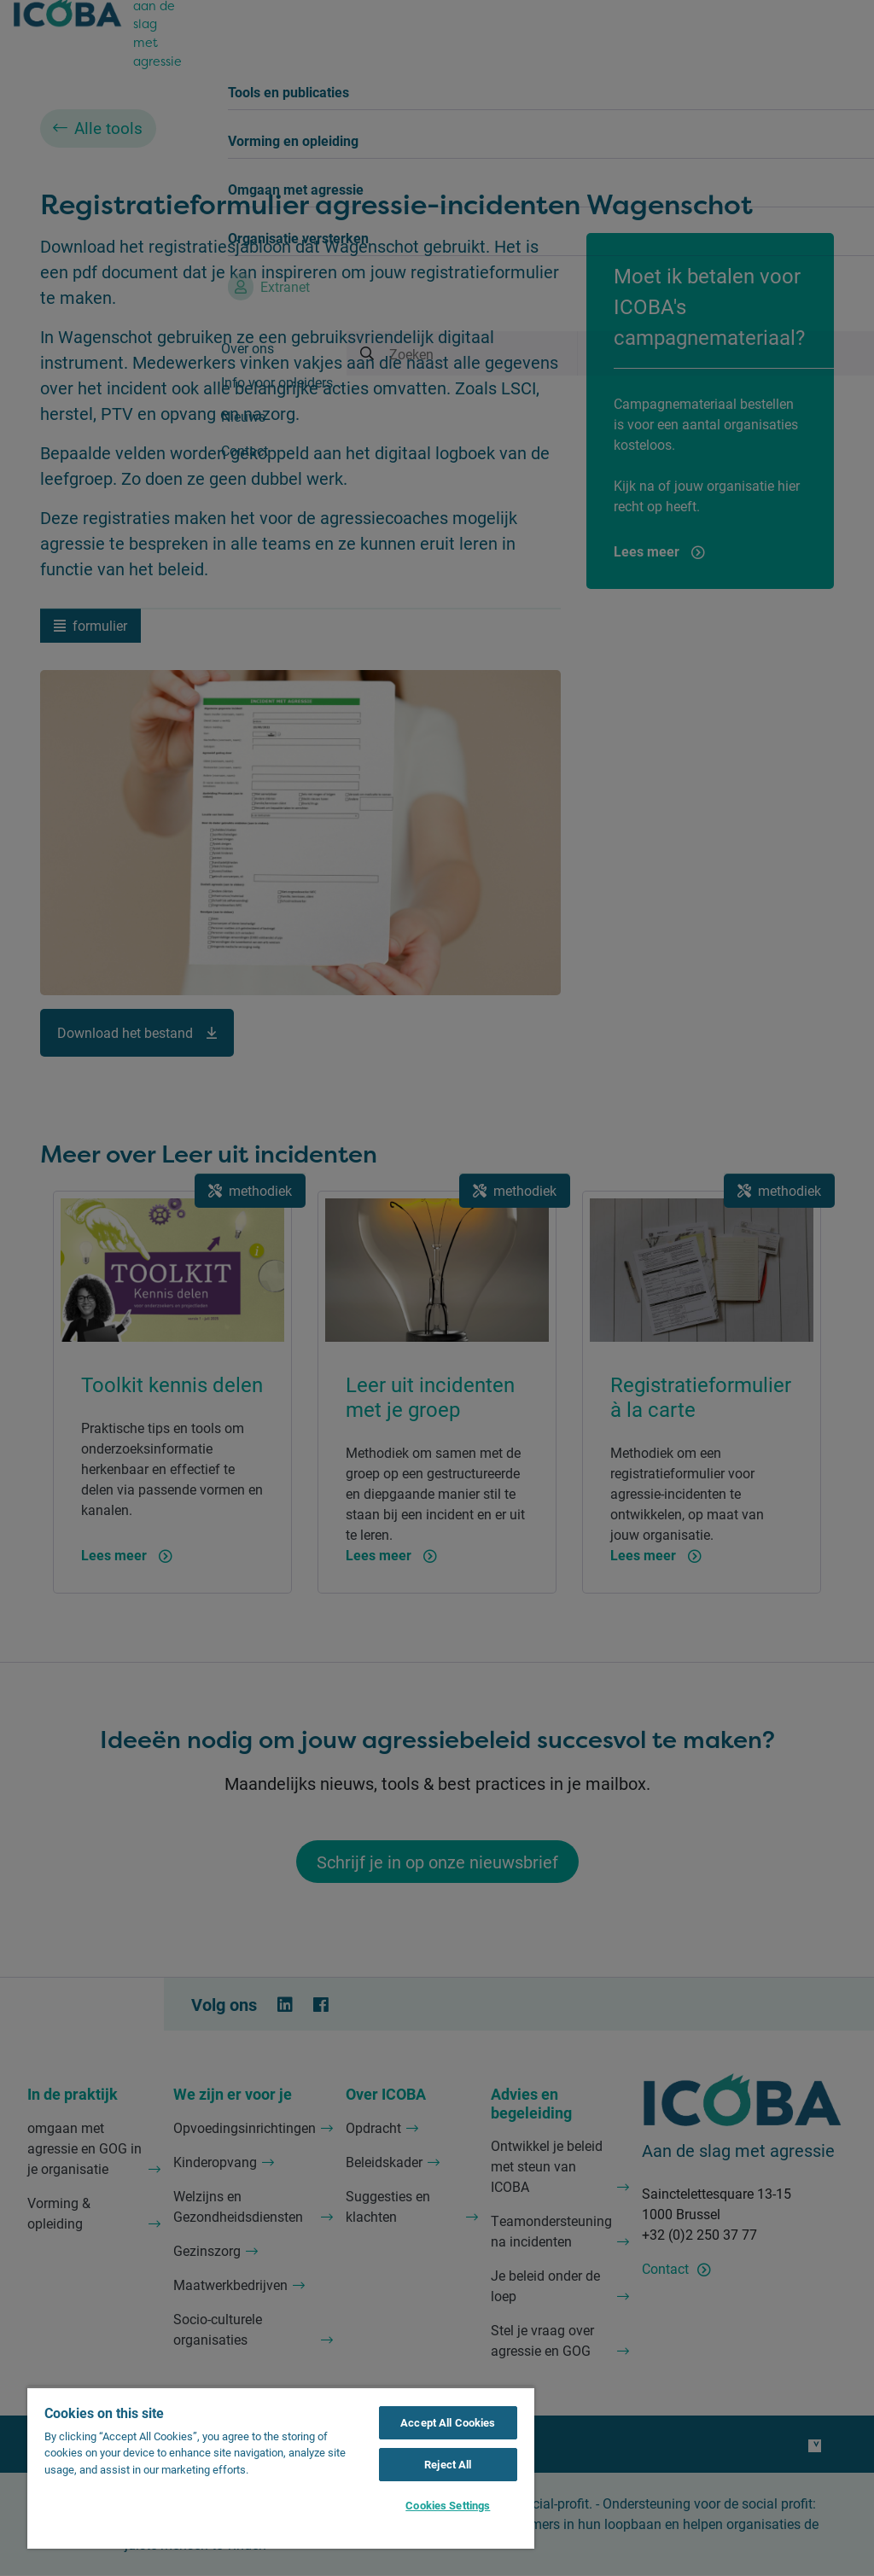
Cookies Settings (447, 2505)
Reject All (447, 2464)
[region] (280, 2468)
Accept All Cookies (447, 2422)
